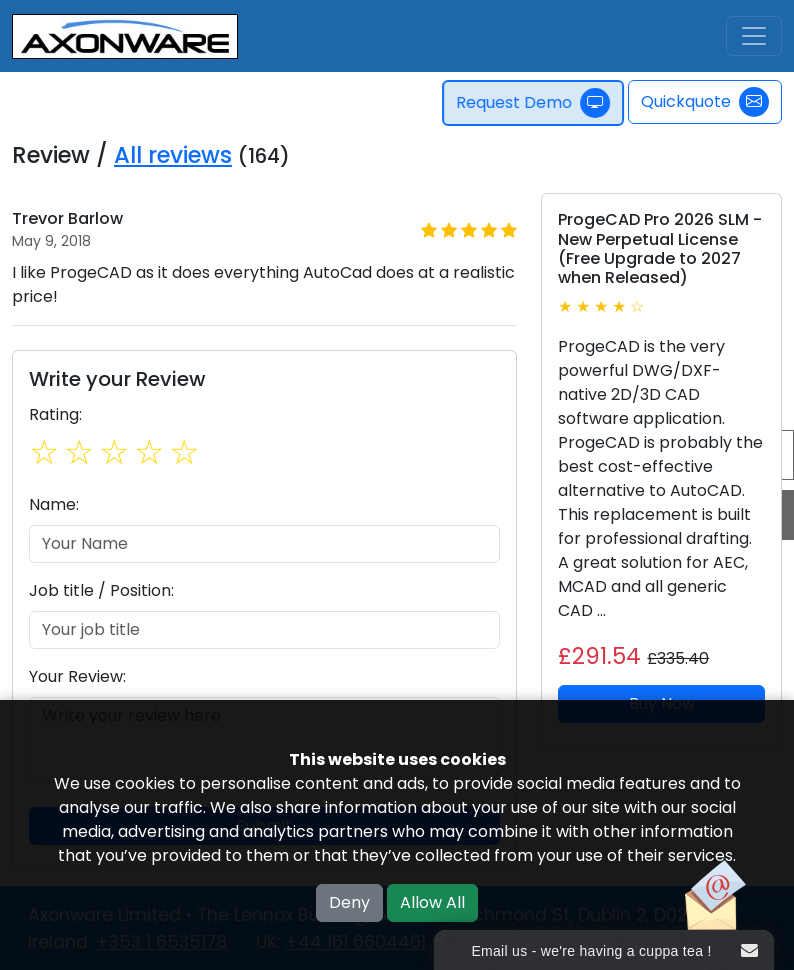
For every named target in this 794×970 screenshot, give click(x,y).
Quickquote (705, 102)
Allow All (432, 902)
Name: (54, 504)
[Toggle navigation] (754, 36)
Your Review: (77, 676)
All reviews (173, 155)
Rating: (55, 414)
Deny (349, 902)
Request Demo (535, 103)
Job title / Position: (101, 590)
